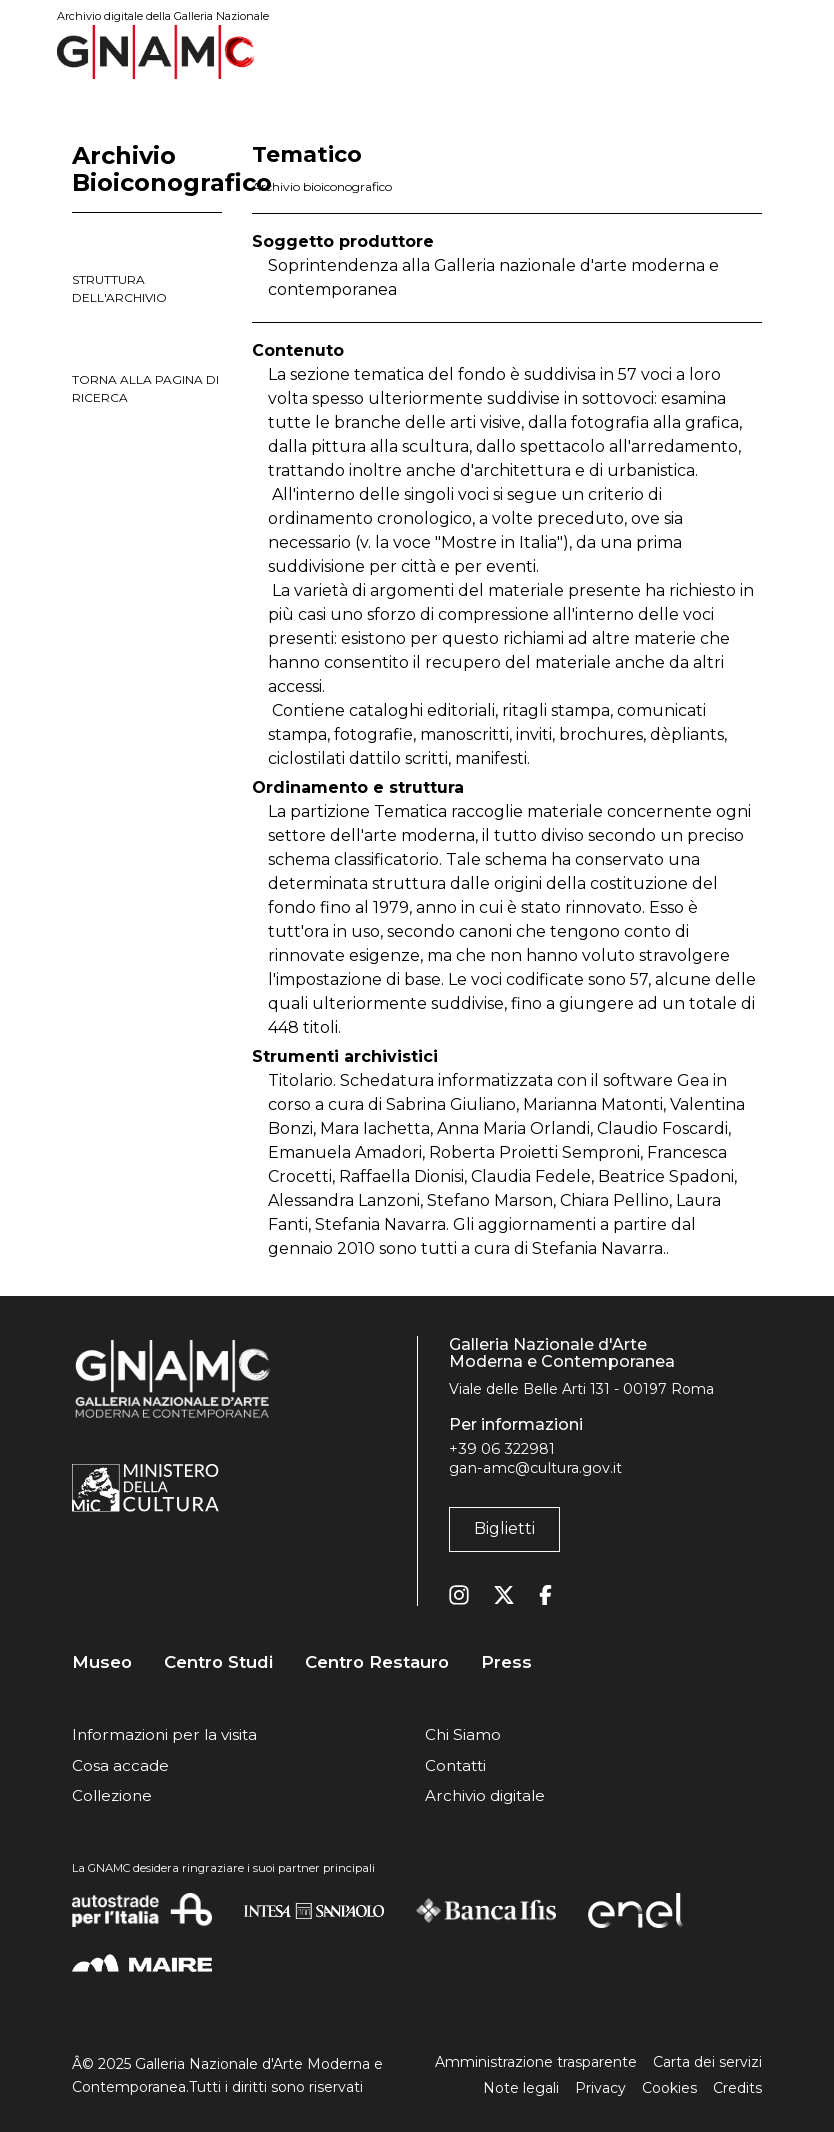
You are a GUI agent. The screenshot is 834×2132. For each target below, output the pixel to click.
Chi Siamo (463, 1734)
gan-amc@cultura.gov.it (535, 1468)
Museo (102, 1662)
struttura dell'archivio (119, 288)
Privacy (600, 2088)
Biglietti (504, 1528)
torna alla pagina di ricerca (145, 388)
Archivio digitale (485, 1795)
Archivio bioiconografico (322, 186)
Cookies (669, 2088)
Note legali (521, 2088)
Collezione (112, 1795)
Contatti (455, 1765)
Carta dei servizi (707, 2062)
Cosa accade (120, 1765)
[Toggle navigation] (748, 51)
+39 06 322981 (502, 1449)
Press (506, 1662)
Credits (737, 2088)
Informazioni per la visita (164, 1734)
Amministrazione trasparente (536, 2062)
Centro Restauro (377, 1662)
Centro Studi (218, 1662)
